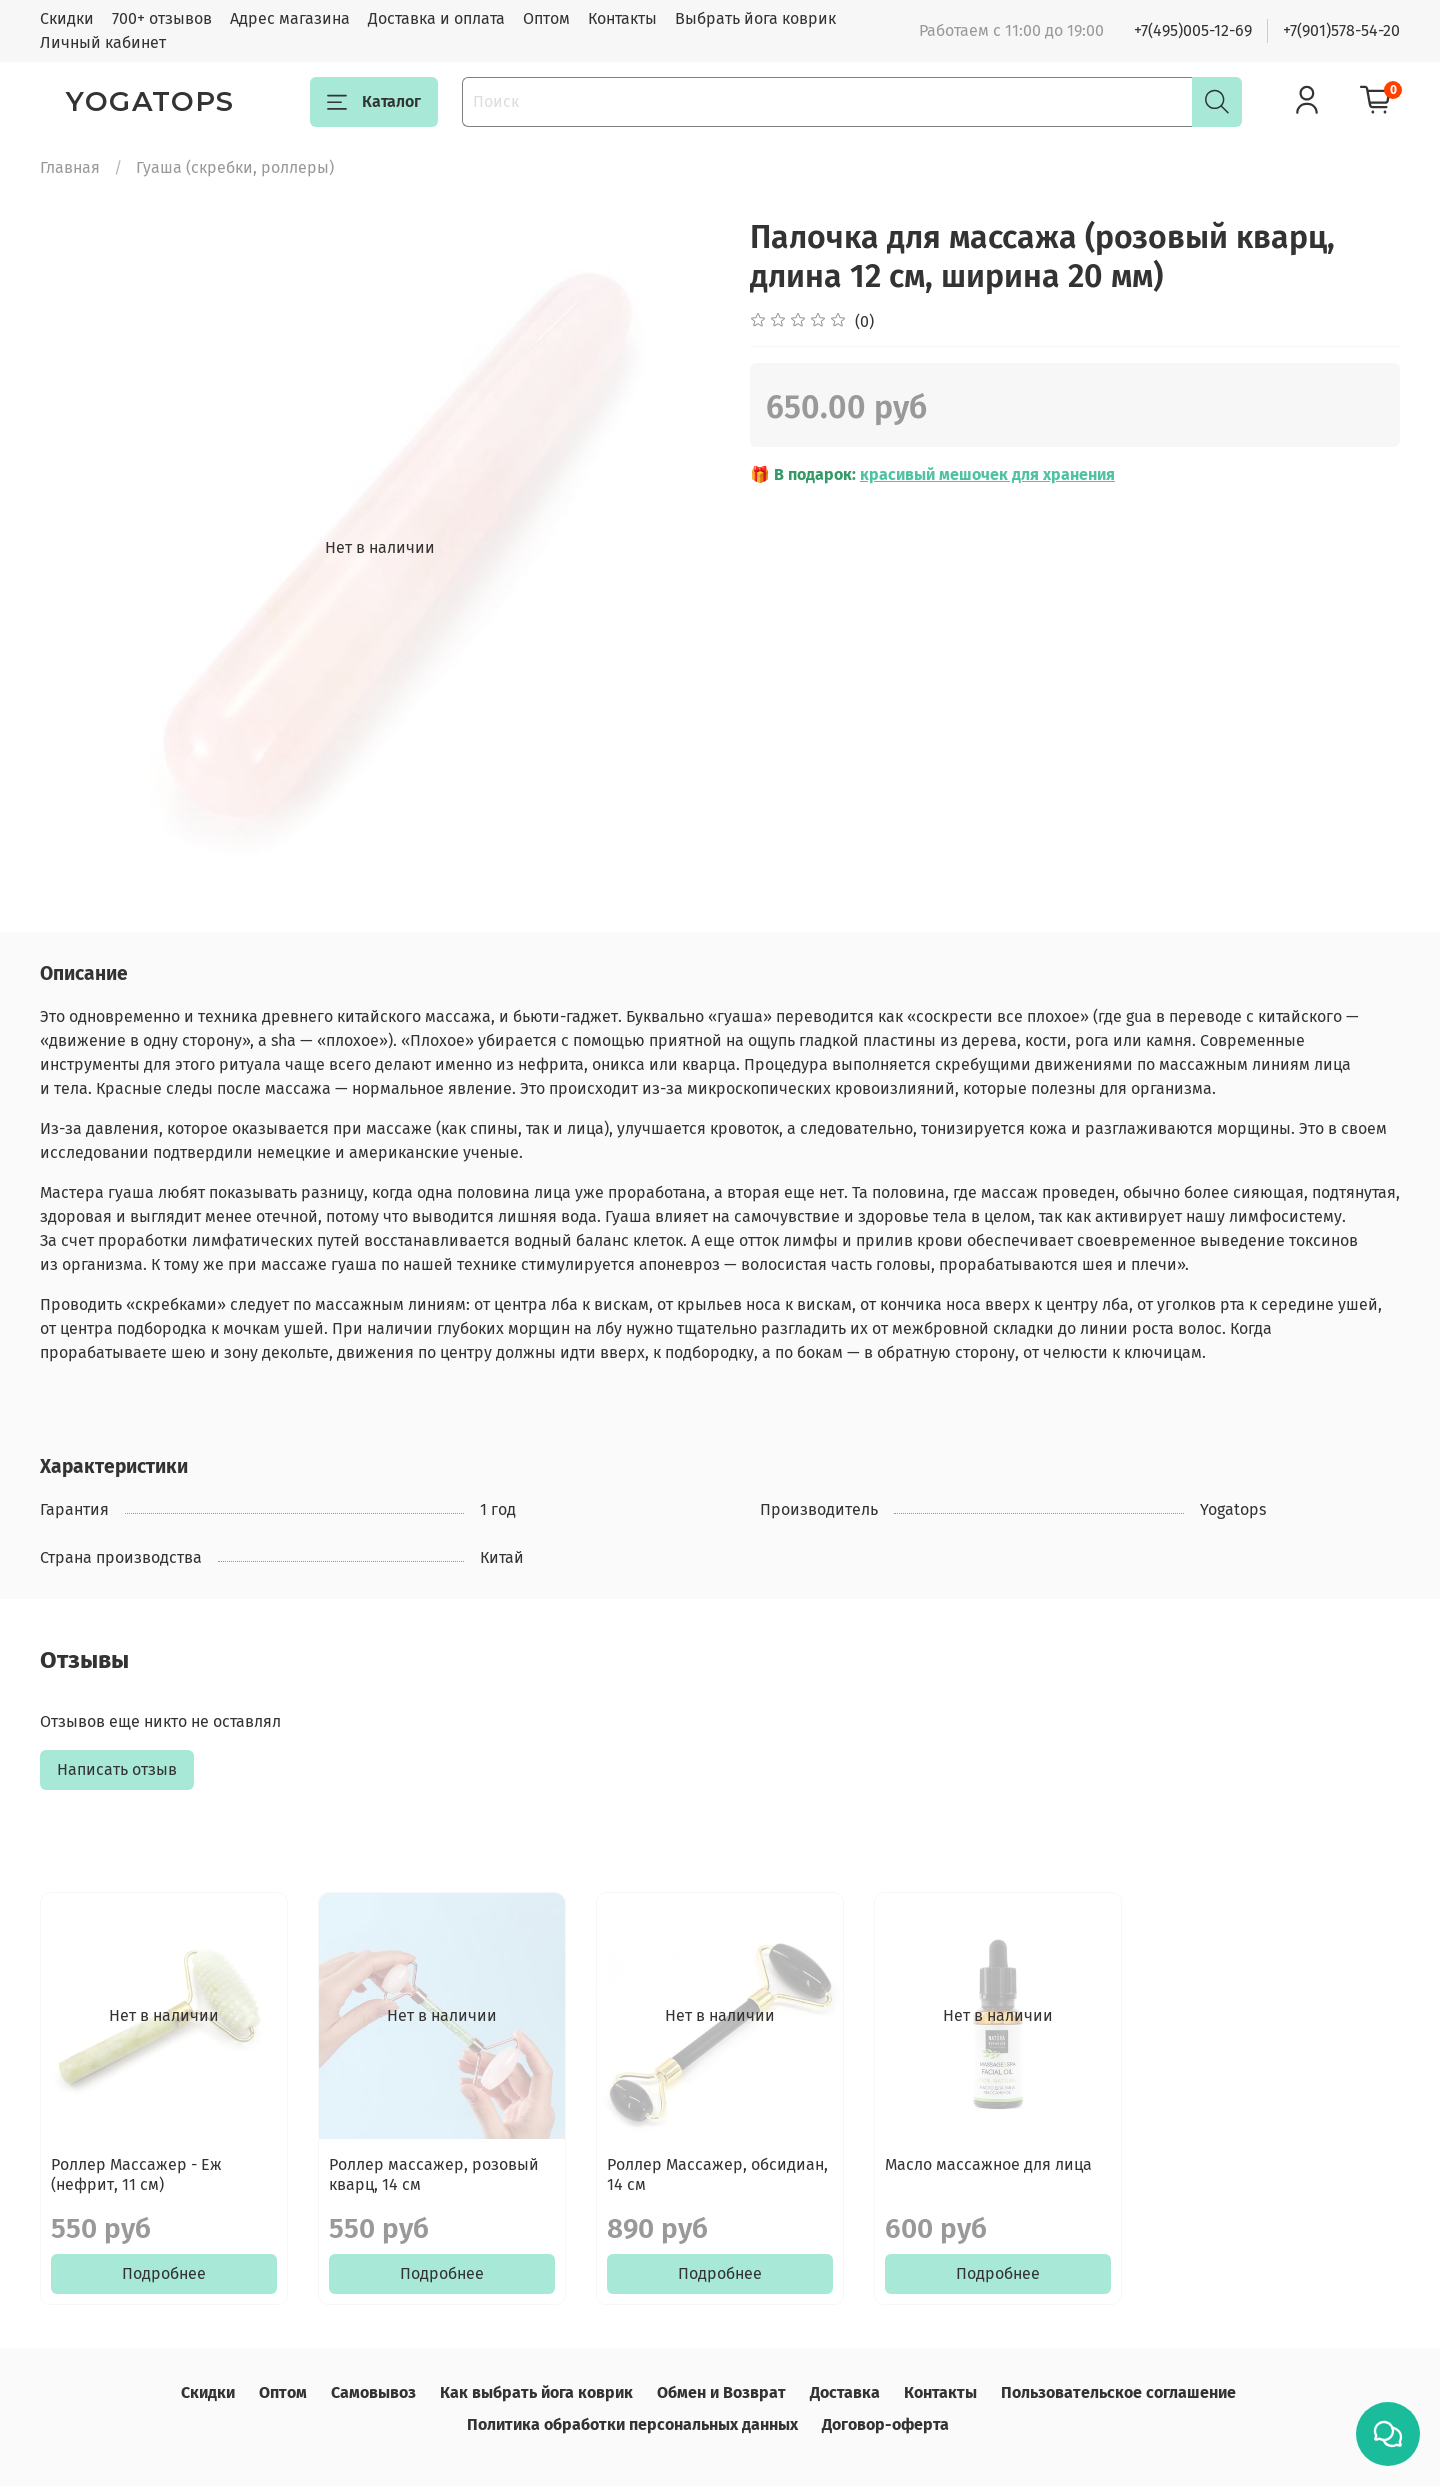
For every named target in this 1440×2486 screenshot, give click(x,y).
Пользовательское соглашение (1118, 2392)
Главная (70, 167)
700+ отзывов (162, 18)
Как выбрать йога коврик (536, 2392)
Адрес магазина (290, 18)
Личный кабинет (103, 42)
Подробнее (164, 2273)
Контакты (622, 18)
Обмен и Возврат (721, 2392)
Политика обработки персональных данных (632, 2424)
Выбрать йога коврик (755, 18)
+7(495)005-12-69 (1193, 30)
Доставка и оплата (436, 18)
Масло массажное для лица (988, 2164)
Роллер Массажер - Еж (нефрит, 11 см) (136, 2174)
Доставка (845, 2392)
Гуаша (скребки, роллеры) (235, 167)
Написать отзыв (117, 1769)
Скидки (67, 18)
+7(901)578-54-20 (1341, 30)
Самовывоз (373, 2392)
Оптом (546, 18)
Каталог (374, 102)
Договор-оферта (885, 2424)
